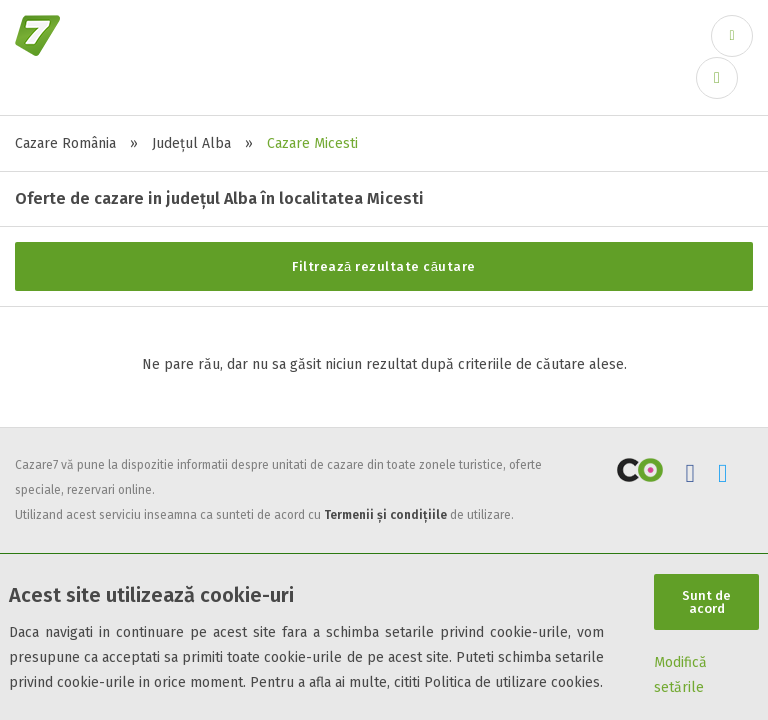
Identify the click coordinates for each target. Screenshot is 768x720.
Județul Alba (191, 143)
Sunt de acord (706, 602)
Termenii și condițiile (385, 515)
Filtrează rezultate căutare (384, 266)
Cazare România (65, 143)
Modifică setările (680, 675)
